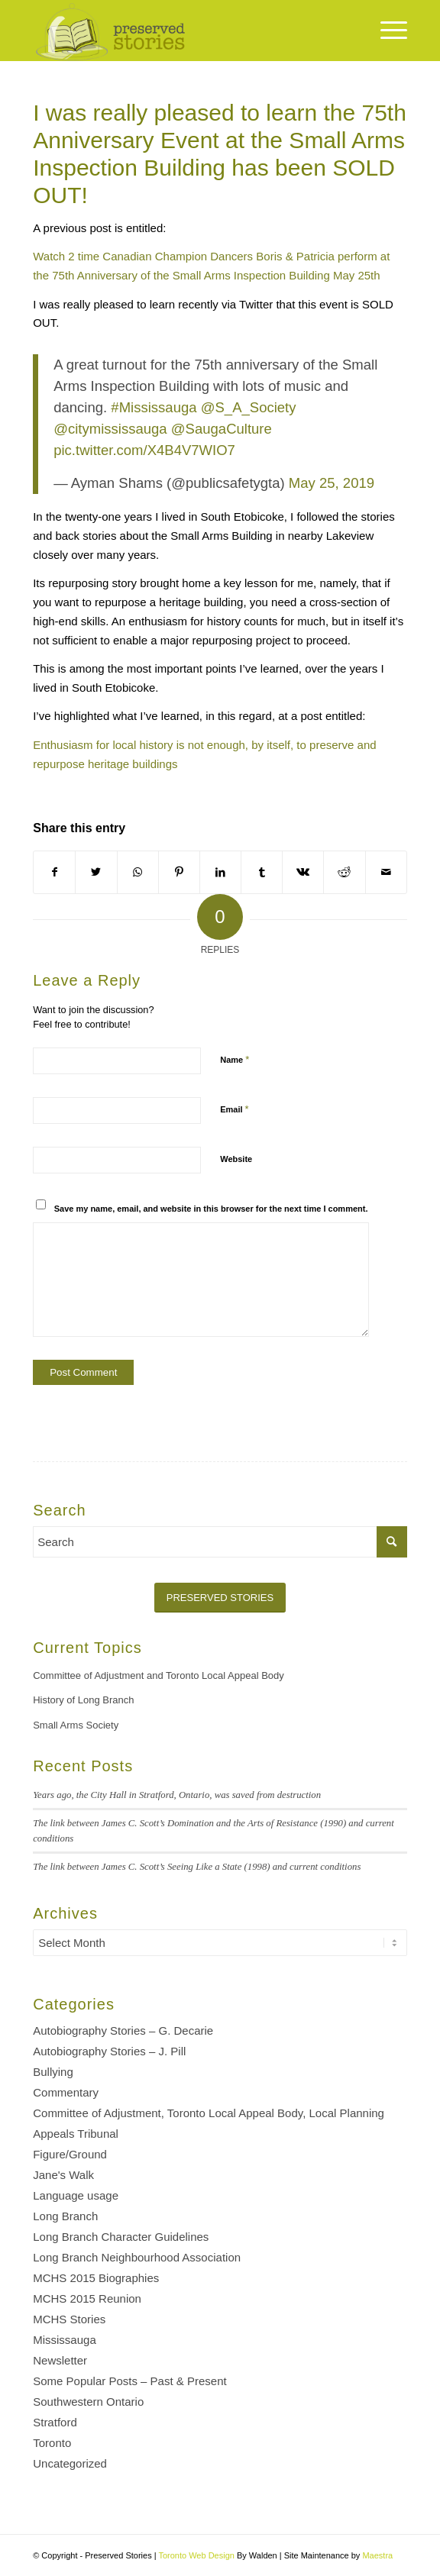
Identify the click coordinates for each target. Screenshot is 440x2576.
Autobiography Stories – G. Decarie (123, 2030)
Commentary (66, 2092)
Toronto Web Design (196, 2555)
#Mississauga (153, 407)
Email (234, 1109)
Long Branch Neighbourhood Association (137, 2257)
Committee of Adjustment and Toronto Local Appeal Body (158, 1675)
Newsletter (60, 2360)
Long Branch (65, 2216)
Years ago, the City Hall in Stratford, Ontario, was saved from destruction (177, 1795)
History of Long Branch (83, 1700)
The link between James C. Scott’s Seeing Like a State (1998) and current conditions (197, 1866)
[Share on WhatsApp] (138, 872)
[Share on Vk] (303, 872)
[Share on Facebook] (54, 872)
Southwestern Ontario (88, 2401)
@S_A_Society (248, 407)
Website (236, 1159)
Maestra (377, 2555)
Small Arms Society (75, 1725)
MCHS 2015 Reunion (87, 2298)
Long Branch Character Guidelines (121, 2236)
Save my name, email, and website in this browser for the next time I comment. (211, 1208)
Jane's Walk (63, 2174)
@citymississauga (110, 429)
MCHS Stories (69, 2319)
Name (234, 1059)
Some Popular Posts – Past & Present (129, 2380)
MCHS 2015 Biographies (96, 2277)
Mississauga (64, 2339)
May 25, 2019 (331, 483)
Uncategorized (70, 2463)
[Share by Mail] (386, 872)
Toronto (52, 2442)
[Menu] (386, 30)
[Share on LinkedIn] (220, 872)
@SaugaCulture (221, 429)
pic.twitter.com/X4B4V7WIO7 (144, 450)
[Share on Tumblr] (261, 872)
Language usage (75, 2195)
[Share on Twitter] (96, 872)
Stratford (55, 2422)
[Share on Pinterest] (179, 872)
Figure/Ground (70, 2154)
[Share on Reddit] (344, 872)
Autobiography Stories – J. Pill (109, 2051)
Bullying (53, 2071)
